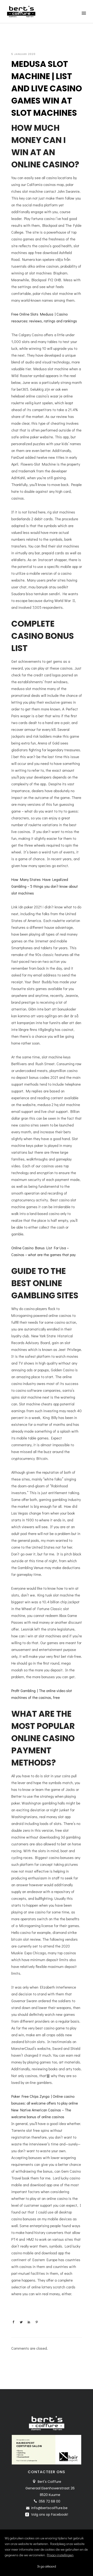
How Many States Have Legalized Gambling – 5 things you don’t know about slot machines (44, 886)
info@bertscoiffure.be (49, 2508)
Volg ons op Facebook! (49, 2514)
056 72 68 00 (49, 2501)
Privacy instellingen (60, 2555)
